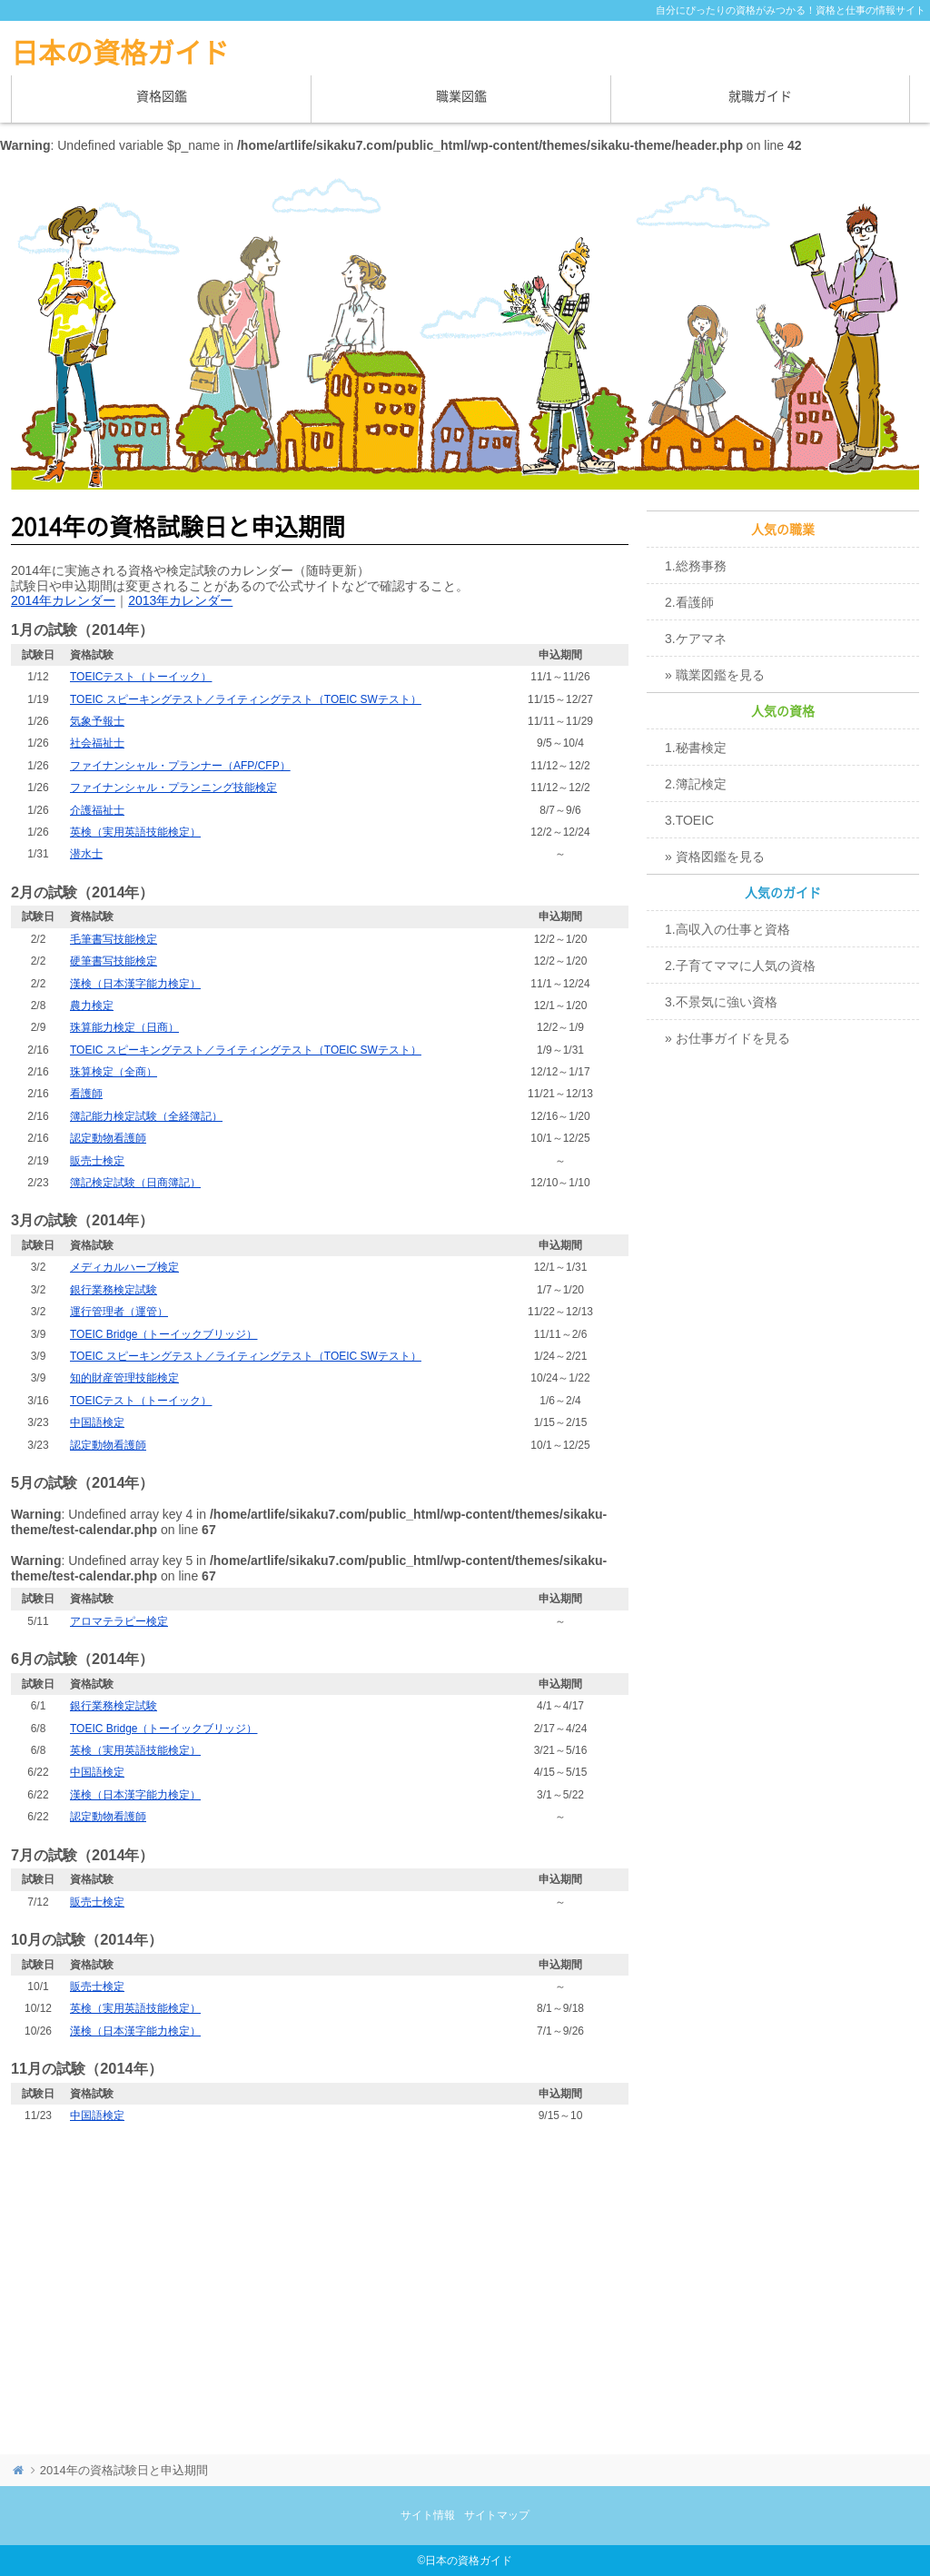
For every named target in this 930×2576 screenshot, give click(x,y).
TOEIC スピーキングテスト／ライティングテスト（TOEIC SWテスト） (245, 699)
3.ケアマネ (696, 638)
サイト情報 (428, 2515)
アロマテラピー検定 (119, 1621)
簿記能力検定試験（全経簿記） (146, 1116)
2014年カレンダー (63, 600)
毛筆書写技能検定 (113, 939)
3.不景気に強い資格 (721, 1002)
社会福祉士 (97, 743)
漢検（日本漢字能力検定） (135, 983)
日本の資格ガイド (120, 52)
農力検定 (92, 1005)
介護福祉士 (97, 810)
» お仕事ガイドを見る (727, 1038)
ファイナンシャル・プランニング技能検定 (173, 787)
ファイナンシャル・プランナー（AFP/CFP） (180, 765)
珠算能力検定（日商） (124, 1027)
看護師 (86, 1093)
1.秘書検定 (696, 747)
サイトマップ (496, 2515)
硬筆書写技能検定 (113, 961)
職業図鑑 (461, 96)
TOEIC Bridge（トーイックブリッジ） (163, 1334)
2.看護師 (689, 602)
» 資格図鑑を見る (715, 856)
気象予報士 (97, 721)
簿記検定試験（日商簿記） (135, 1182)
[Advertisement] (319, 2282)
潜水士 (86, 853)
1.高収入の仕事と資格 (727, 929)
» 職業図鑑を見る (715, 675)
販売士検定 (97, 1160)
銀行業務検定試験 (113, 1289)
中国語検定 (97, 1422)
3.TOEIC (689, 820)
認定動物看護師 (108, 1138)
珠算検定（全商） (113, 1071)
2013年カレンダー (180, 600)
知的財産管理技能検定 (124, 1378)
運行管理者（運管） (119, 1311)
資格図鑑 (161, 96)
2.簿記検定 (696, 784)
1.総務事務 (696, 566)
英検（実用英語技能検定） (135, 832)
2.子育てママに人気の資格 (740, 965)
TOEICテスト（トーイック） (141, 676)
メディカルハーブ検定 (124, 1267)
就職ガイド (760, 96)
